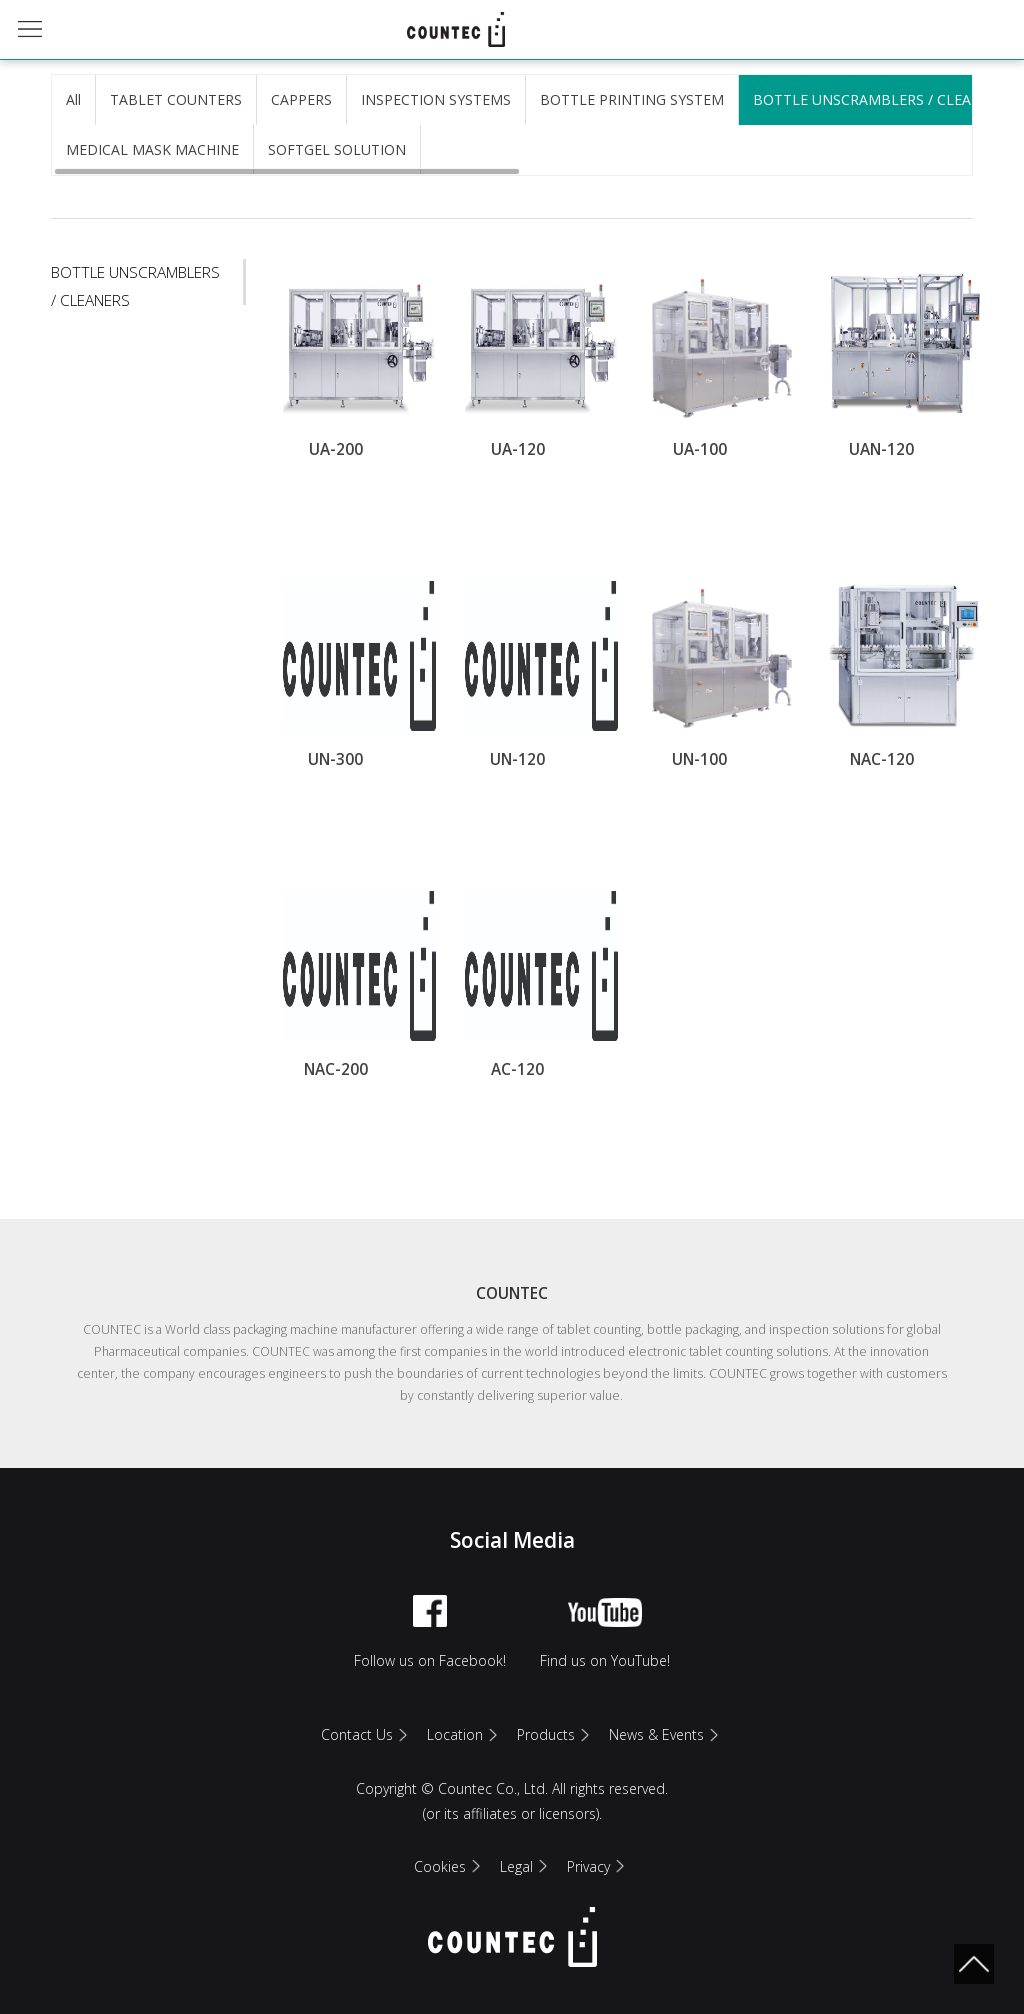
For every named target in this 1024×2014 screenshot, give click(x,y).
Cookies (440, 1866)
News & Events (656, 1734)
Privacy (588, 1866)
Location (455, 1734)
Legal (516, 1866)
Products (546, 1734)
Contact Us (357, 1734)
